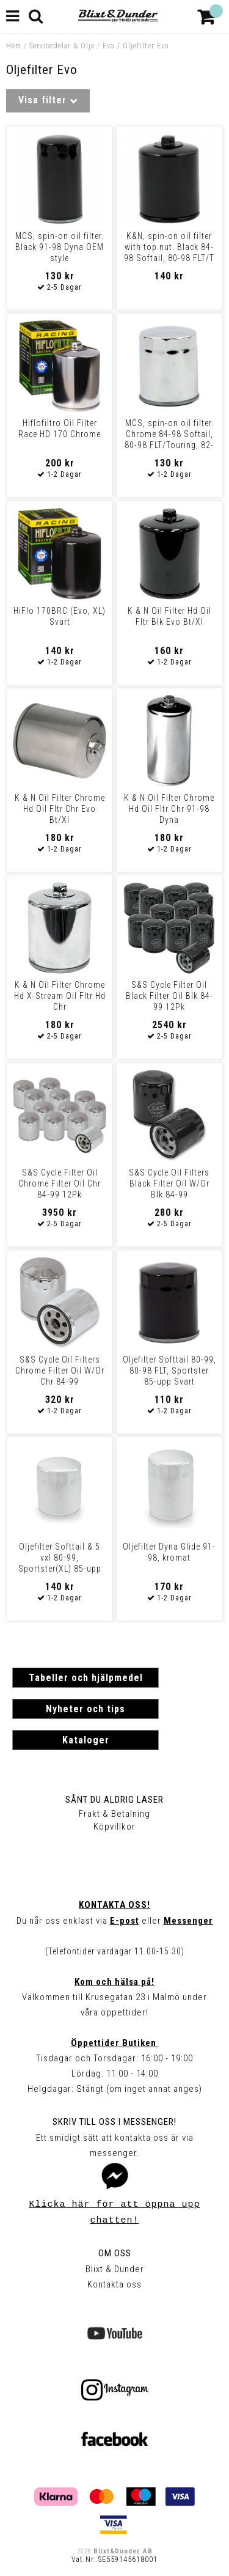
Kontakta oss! (114, 1904)
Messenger (188, 1920)
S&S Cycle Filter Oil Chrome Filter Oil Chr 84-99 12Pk (59, 1183)
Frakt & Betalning (114, 1813)
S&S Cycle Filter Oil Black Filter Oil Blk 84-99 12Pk (169, 996)
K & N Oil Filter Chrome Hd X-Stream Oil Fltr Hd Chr (60, 996)
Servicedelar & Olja (62, 46)
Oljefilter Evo (146, 46)
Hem (13, 46)
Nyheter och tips (85, 1709)
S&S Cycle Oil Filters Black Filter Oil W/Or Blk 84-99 (169, 1183)
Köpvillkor (114, 1826)
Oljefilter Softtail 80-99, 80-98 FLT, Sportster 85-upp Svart (169, 1370)
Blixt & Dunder (114, 2269)
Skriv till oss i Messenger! (114, 2121)
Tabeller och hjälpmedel (86, 1678)
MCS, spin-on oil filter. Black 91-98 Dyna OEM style (59, 247)
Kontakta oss (114, 2284)
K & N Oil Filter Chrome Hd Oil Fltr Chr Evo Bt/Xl (60, 809)
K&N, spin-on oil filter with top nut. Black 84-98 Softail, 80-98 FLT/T (169, 247)
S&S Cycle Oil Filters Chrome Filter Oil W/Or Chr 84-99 (59, 1370)
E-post (124, 1920)
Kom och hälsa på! (114, 1981)
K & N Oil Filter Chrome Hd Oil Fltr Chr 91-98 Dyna (169, 809)
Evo (109, 46)
